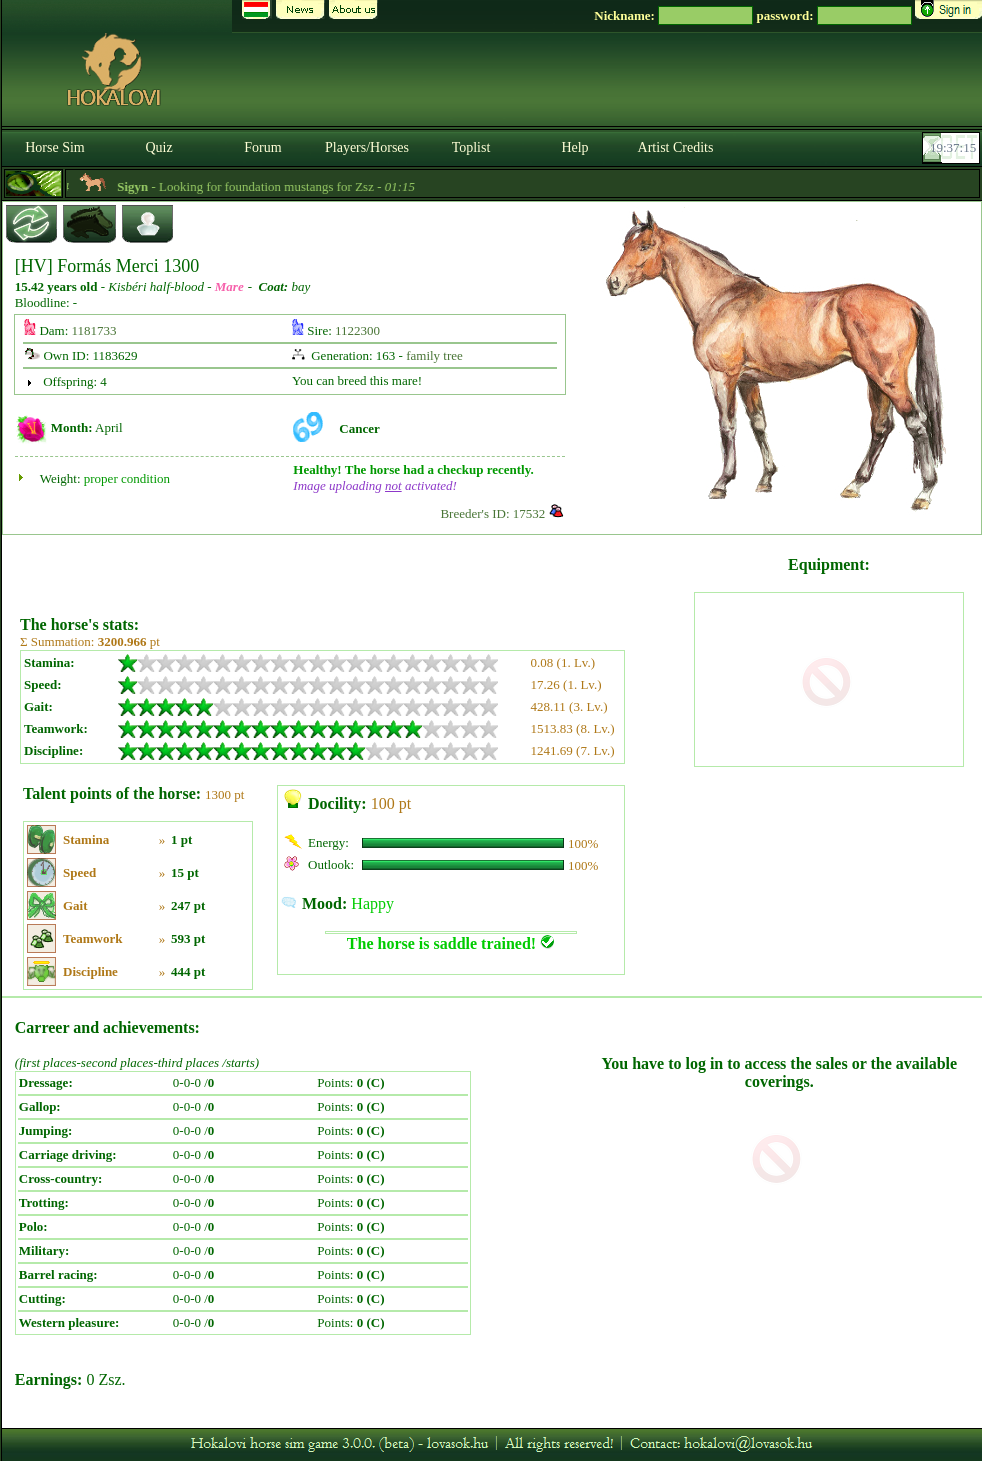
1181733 (94, 330)
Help (574, 147)
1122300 (357, 330)
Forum (262, 147)
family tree (434, 355)
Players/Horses (367, 147)
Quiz (158, 147)
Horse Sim (55, 147)
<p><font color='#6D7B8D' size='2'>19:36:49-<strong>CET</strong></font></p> (953, 148)
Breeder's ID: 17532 (492, 513)
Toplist (471, 147)
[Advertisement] (355, 568)
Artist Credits (676, 147)
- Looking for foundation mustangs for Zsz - (321, 186)
